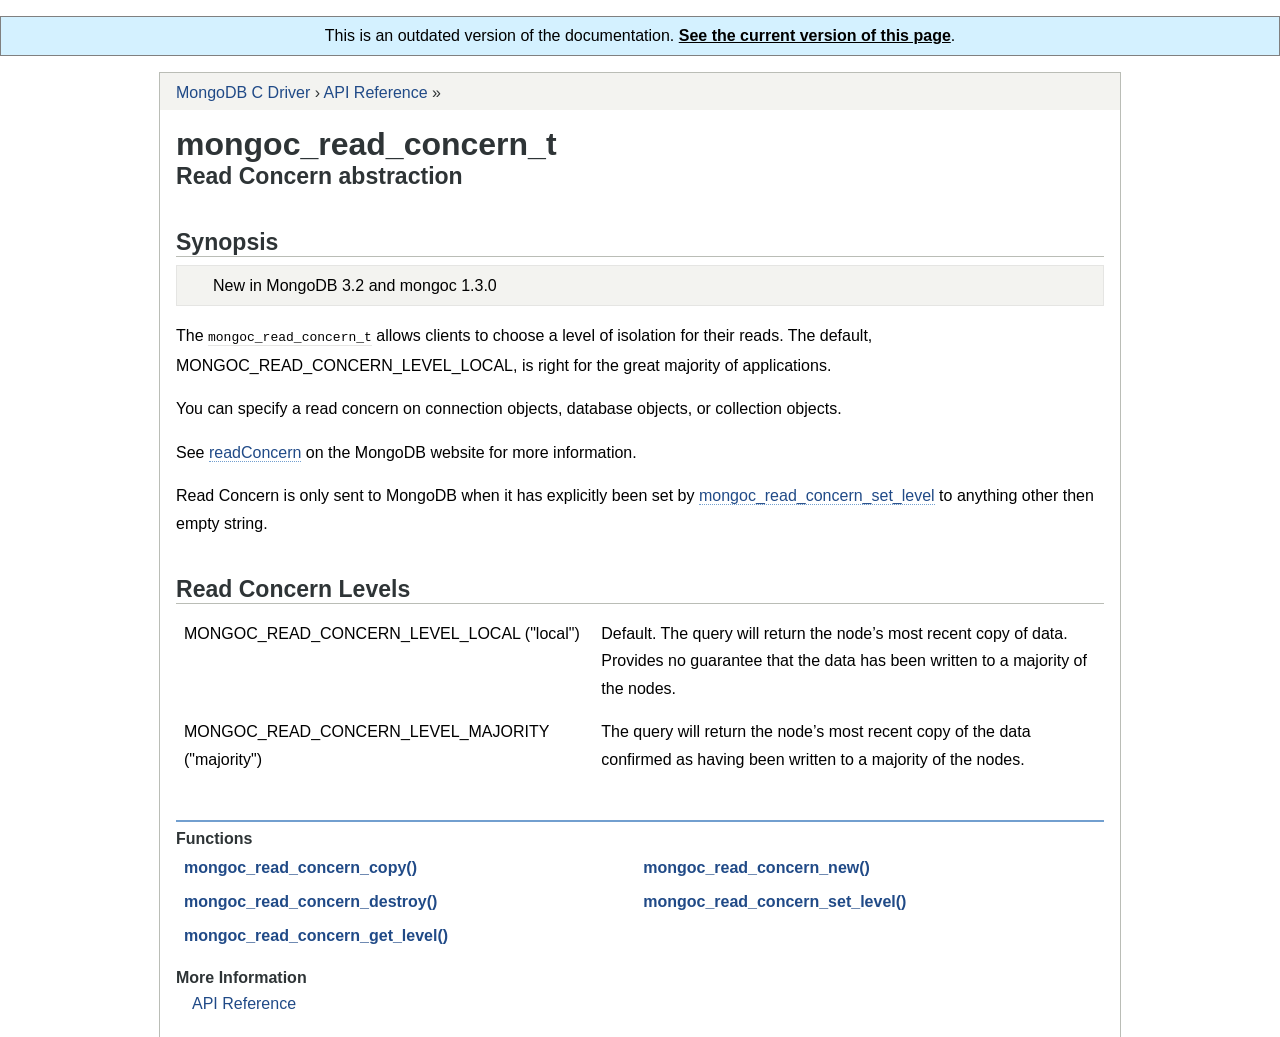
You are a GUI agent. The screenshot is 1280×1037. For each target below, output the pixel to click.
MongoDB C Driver (243, 92)
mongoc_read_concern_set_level (817, 494)
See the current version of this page (815, 35)
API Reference (376, 92)
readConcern (255, 451)
